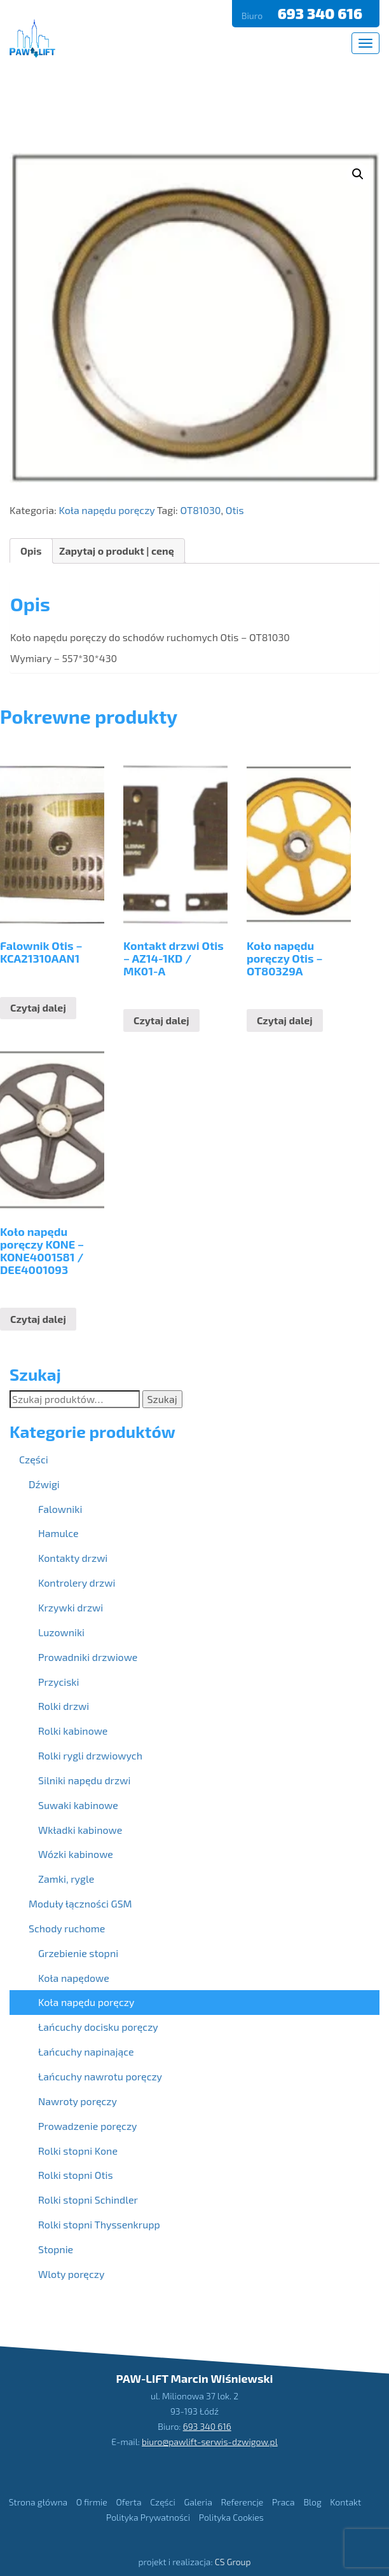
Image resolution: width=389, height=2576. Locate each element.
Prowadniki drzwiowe (87, 1657)
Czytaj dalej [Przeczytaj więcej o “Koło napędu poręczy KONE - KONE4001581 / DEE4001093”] (38, 1319)
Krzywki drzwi (70, 1607)
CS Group (233, 2561)
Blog (312, 2501)
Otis (235, 510)
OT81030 (200, 510)
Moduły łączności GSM (80, 1903)
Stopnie (55, 2249)
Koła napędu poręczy (106, 510)
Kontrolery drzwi (76, 1582)
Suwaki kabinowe (78, 1805)
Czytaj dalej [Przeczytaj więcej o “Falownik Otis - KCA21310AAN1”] (38, 1007)
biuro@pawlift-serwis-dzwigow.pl (210, 2441)
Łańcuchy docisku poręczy (98, 2027)
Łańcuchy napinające (86, 2051)
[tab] (31, 551)
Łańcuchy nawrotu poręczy (100, 2076)
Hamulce (58, 1533)
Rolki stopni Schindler (88, 2199)
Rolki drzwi (63, 1706)
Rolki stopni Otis (75, 2175)
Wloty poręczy (71, 2274)
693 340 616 (321, 13)
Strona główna (38, 2501)
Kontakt (345, 2501)
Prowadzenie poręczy (87, 2126)
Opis (31, 551)
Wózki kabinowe (75, 1854)
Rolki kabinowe (72, 1731)
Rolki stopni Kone (78, 2151)
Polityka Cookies (231, 2516)
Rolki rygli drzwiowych (90, 1755)
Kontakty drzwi (72, 1558)
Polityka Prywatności (148, 2516)
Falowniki (60, 1509)
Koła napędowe (73, 1978)
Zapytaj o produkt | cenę (116, 551)
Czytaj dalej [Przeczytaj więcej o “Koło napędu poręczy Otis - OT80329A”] (285, 1020)
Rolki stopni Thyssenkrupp (99, 2224)
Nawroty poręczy (77, 2101)
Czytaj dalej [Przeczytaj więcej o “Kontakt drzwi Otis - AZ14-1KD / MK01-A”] (161, 1020)
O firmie (91, 2501)
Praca (283, 2501)
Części (33, 1459)
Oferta (128, 2501)
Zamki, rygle (66, 1879)
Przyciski (58, 1682)
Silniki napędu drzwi (84, 1780)
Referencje (242, 2501)
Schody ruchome (67, 1928)
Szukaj (162, 1399)
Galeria (198, 2501)
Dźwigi (44, 1484)
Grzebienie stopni (78, 1953)
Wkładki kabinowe (80, 1830)
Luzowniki (61, 1632)
